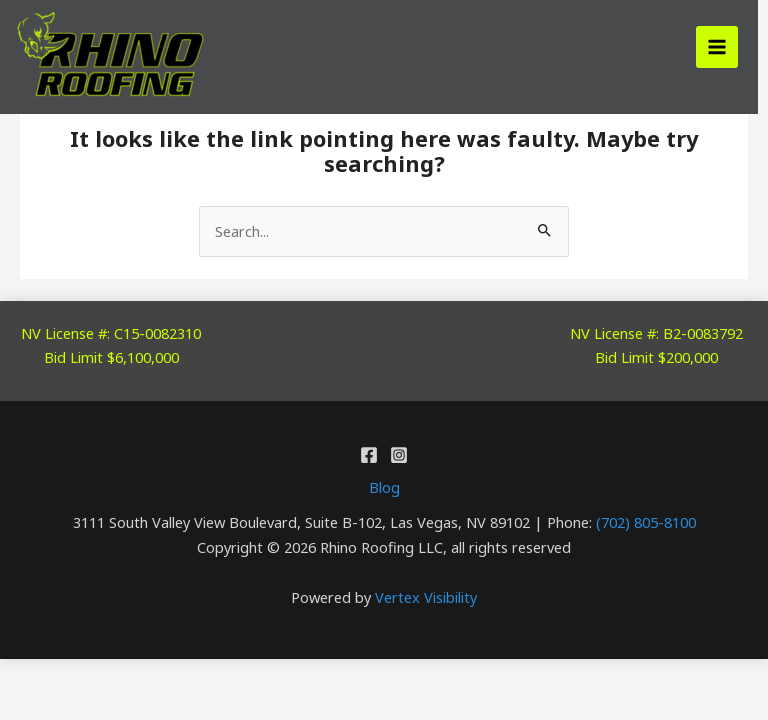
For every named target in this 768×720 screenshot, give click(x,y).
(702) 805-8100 (646, 522)
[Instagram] (399, 455)
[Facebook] (369, 455)
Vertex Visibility (426, 597)
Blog (384, 487)
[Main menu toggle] (717, 47)
